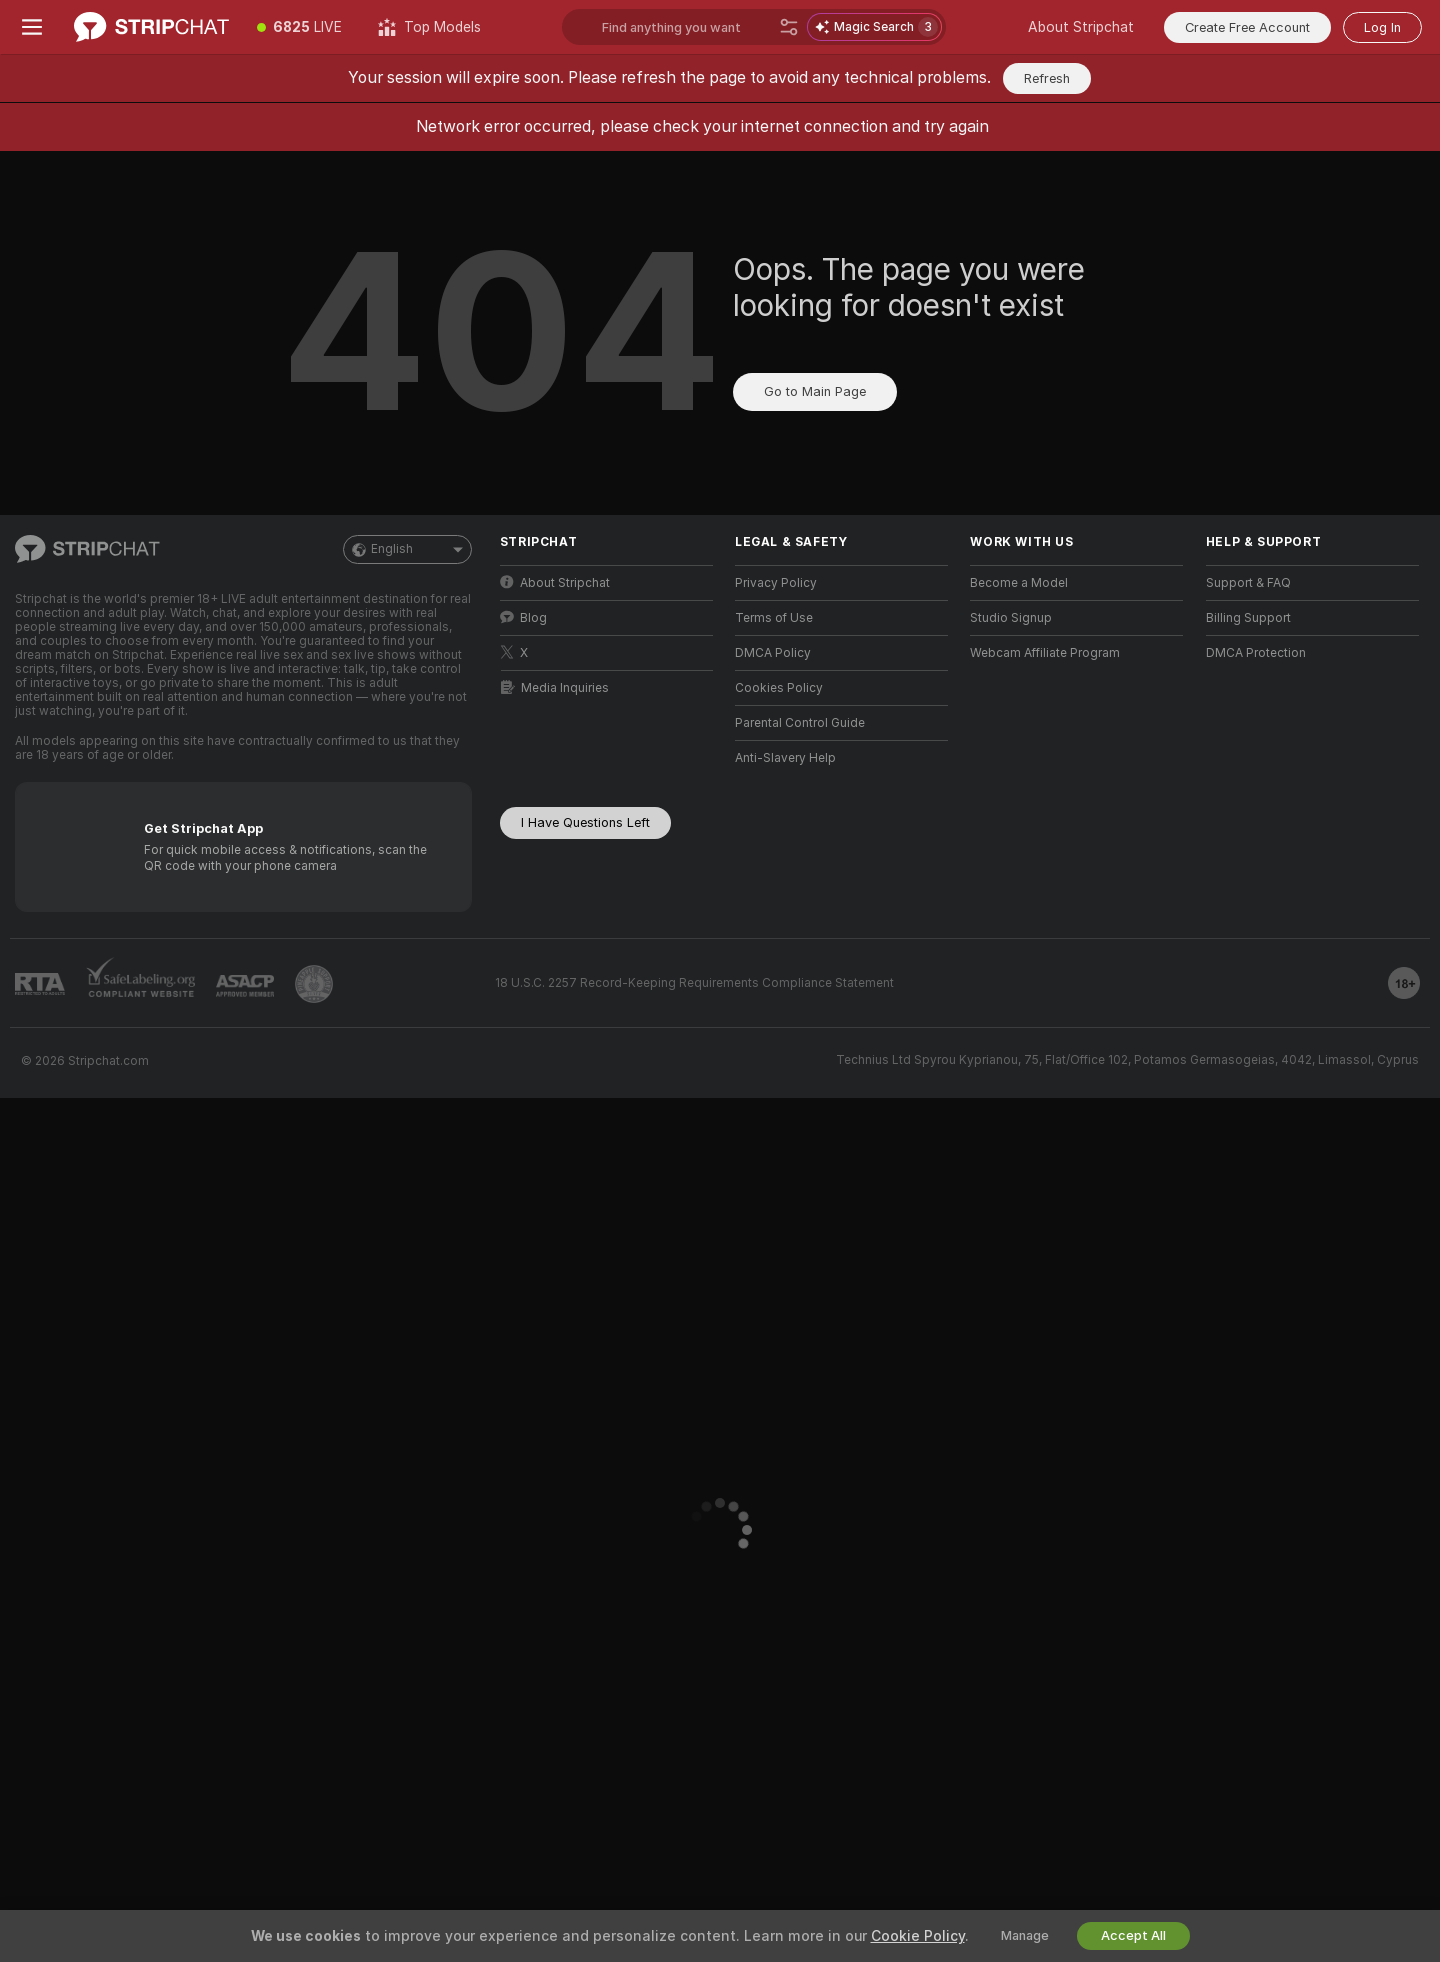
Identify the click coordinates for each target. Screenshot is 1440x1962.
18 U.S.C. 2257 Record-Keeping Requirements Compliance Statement (694, 983)
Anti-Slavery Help (785, 758)
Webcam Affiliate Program (1045, 653)
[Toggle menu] (32, 27)
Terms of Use (774, 618)
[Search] (789, 27)
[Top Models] (429, 27)
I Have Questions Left (585, 822)
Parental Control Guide (800, 723)
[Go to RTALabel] (40, 984)
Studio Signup (1011, 618)
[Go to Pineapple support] (314, 984)
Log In (1382, 27)
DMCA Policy (773, 653)
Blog (523, 617)
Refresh (1047, 78)
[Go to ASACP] (245, 986)
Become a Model (1019, 583)
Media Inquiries (555, 687)
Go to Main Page (815, 391)
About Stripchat (1081, 27)
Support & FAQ (1248, 583)
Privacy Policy (776, 583)
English (407, 549)
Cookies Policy (779, 688)
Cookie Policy (918, 1936)
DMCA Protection (1256, 653)
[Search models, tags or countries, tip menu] (686, 27)
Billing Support (1248, 618)
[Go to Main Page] (151, 27)
